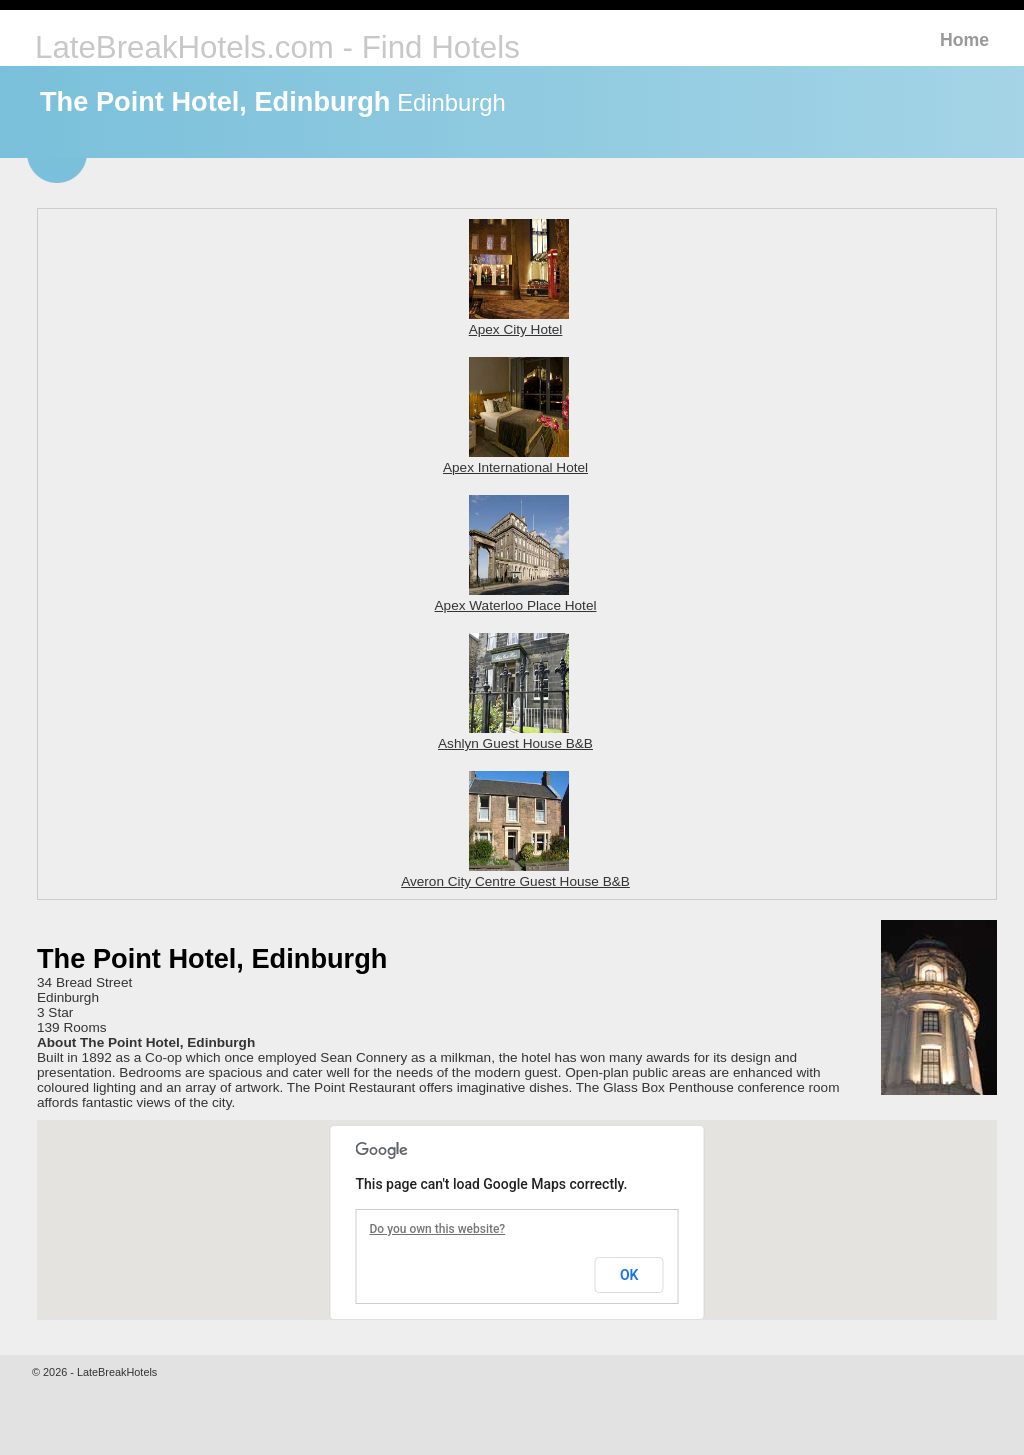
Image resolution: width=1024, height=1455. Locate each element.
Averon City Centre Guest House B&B (515, 874)
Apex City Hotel (519, 322)
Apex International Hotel (515, 460)
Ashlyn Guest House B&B (515, 736)
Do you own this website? (438, 1229)
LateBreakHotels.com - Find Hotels (277, 47)
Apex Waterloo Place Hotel (516, 598)
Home (964, 40)
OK (629, 1275)
